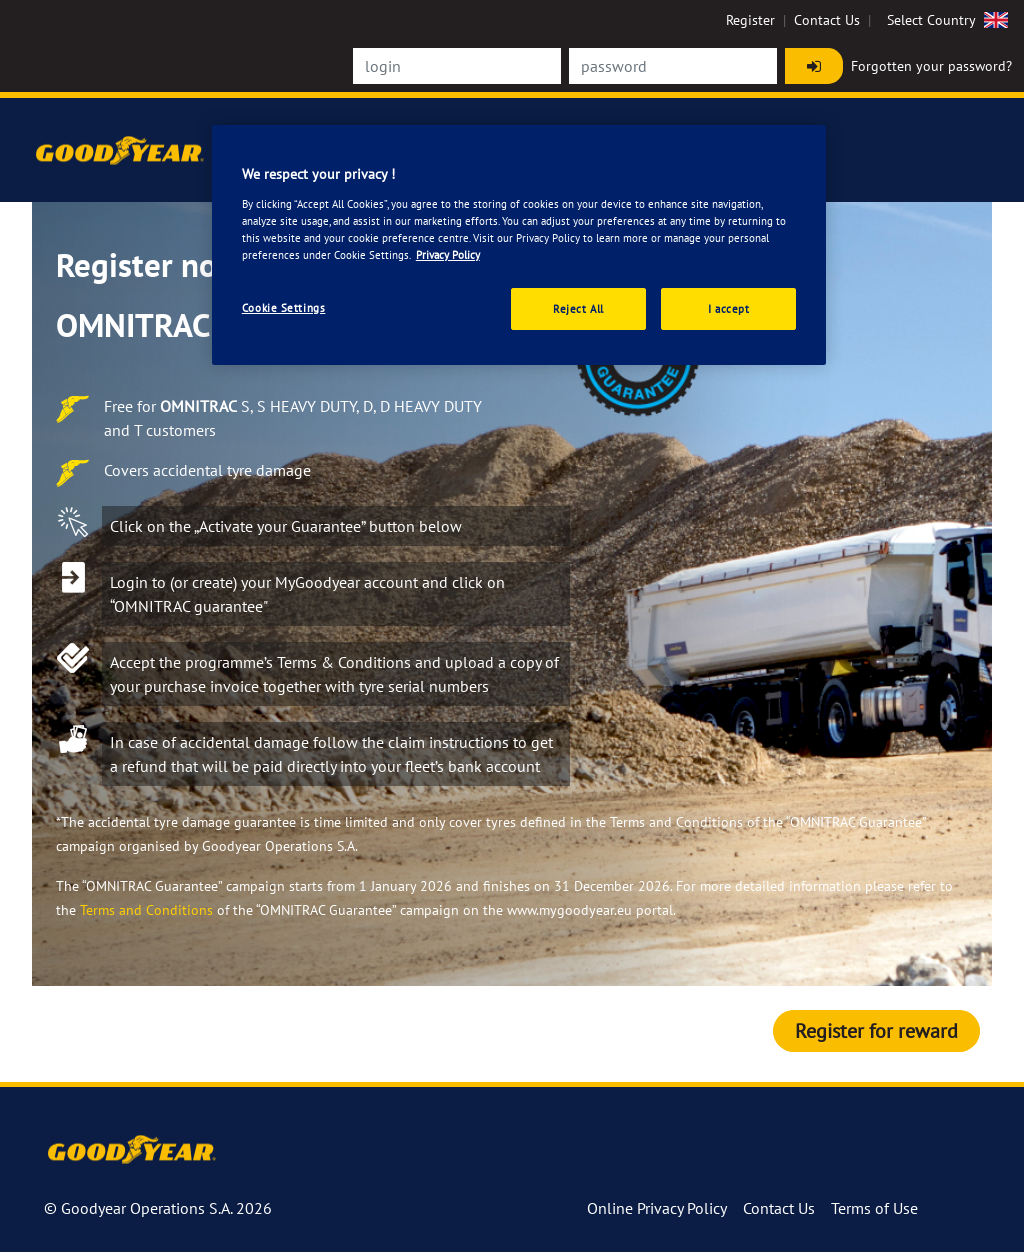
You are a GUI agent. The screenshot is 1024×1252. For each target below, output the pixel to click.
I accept (729, 308)
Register (750, 20)
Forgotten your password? (931, 66)
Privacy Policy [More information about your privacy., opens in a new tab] (448, 254)
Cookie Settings (284, 307)
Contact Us (827, 20)
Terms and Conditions (146, 910)
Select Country (949, 20)
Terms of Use (874, 1208)
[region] (519, 245)
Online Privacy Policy (657, 1208)
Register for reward (876, 1031)
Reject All (578, 308)
